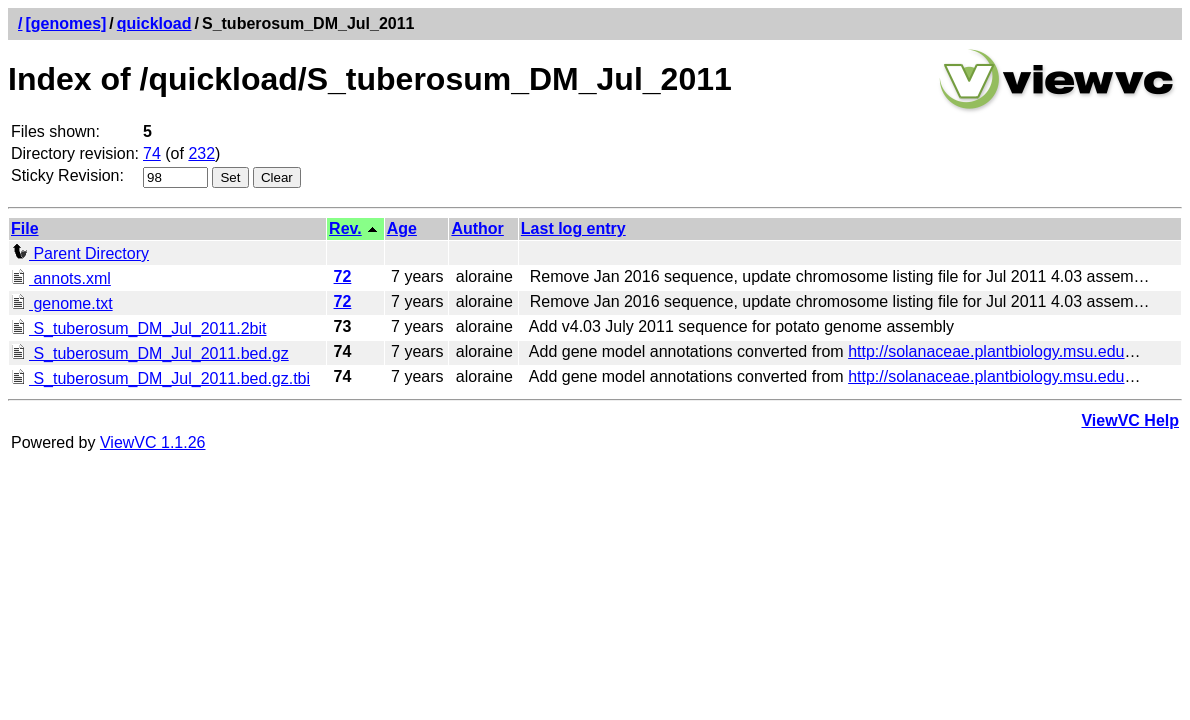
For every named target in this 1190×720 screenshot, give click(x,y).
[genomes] (65, 23)
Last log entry (573, 228)
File (25, 228)
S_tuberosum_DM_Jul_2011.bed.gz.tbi (160, 378)
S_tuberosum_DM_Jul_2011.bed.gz (150, 353)
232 (201, 153)
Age (402, 228)
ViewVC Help (1130, 420)
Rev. (345, 228)
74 (152, 153)
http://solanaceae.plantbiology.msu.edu (986, 351)
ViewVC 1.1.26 (153, 442)
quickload (154, 23)
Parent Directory (80, 253)
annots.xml (61, 278)
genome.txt (62, 303)
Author (477, 228)
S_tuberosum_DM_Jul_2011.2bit (138, 328)
